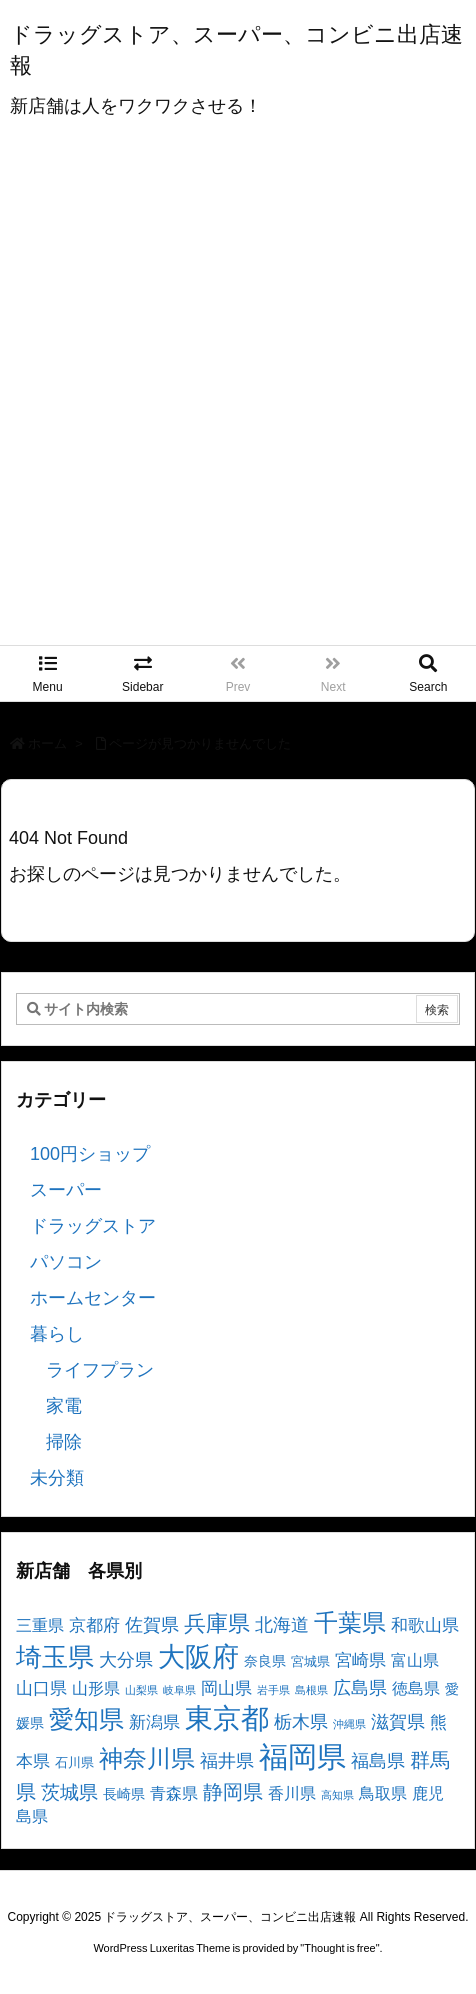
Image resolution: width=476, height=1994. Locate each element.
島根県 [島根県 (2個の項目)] (311, 1690)
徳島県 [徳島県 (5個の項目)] (416, 1688)
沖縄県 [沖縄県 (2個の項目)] (349, 1724)
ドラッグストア (93, 1226)
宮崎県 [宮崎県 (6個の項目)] (360, 1660)
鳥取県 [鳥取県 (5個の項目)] (383, 1793)
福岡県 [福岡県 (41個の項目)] (302, 1756)
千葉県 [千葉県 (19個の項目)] (350, 1622)
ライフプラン (100, 1370)
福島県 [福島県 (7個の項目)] (378, 1761)
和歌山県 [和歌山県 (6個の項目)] (425, 1625)
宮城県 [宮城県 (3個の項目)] (310, 1662)
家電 (64, 1406)
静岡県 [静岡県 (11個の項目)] (233, 1791)
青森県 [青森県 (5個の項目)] (174, 1793)
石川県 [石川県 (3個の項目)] (74, 1763)
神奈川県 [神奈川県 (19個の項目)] (147, 1758)
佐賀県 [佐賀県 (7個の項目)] (152, 1625)
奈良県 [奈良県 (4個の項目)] (265, 1661)
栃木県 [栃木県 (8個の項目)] (301, 1721)
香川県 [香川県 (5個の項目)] (292, 1793)
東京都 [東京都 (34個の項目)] (227, 1718)
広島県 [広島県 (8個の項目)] (360, 1687)
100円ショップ (90, 1154)
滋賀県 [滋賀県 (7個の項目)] (398, 1722)
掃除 (64, 1442)
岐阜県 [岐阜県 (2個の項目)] (179, 1690)
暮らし (57, 1334)
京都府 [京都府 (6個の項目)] (94, 1625)
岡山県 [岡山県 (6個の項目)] (226, 1688)
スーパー (66, 1190)
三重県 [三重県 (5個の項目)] (40, 1625)
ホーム (47, 743)
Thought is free (339, 1948)
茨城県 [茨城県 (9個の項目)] (69, 1792)
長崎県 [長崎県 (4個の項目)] (124, 1794)
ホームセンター (93, 1298)
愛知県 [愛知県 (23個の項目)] (86, 1719)
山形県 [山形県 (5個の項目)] (96, 1688)
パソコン (66, 1262)
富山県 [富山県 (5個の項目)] (415, 1660)
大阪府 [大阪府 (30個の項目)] (198, 1656)
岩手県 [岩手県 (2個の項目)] (273, 1690)
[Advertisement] (238, 397)
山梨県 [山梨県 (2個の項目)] (141, 1690)
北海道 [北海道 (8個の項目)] (282, 1624)
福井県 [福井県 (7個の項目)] (227, 1761)
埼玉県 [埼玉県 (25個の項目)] (55, 1657)
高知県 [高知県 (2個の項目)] (337, 1795)
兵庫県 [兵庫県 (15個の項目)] (217, 1623)
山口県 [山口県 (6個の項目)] (41, 1688)
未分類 (57, 1478)
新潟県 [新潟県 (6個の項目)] (154, 1722)
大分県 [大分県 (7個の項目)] (126, 1660)
